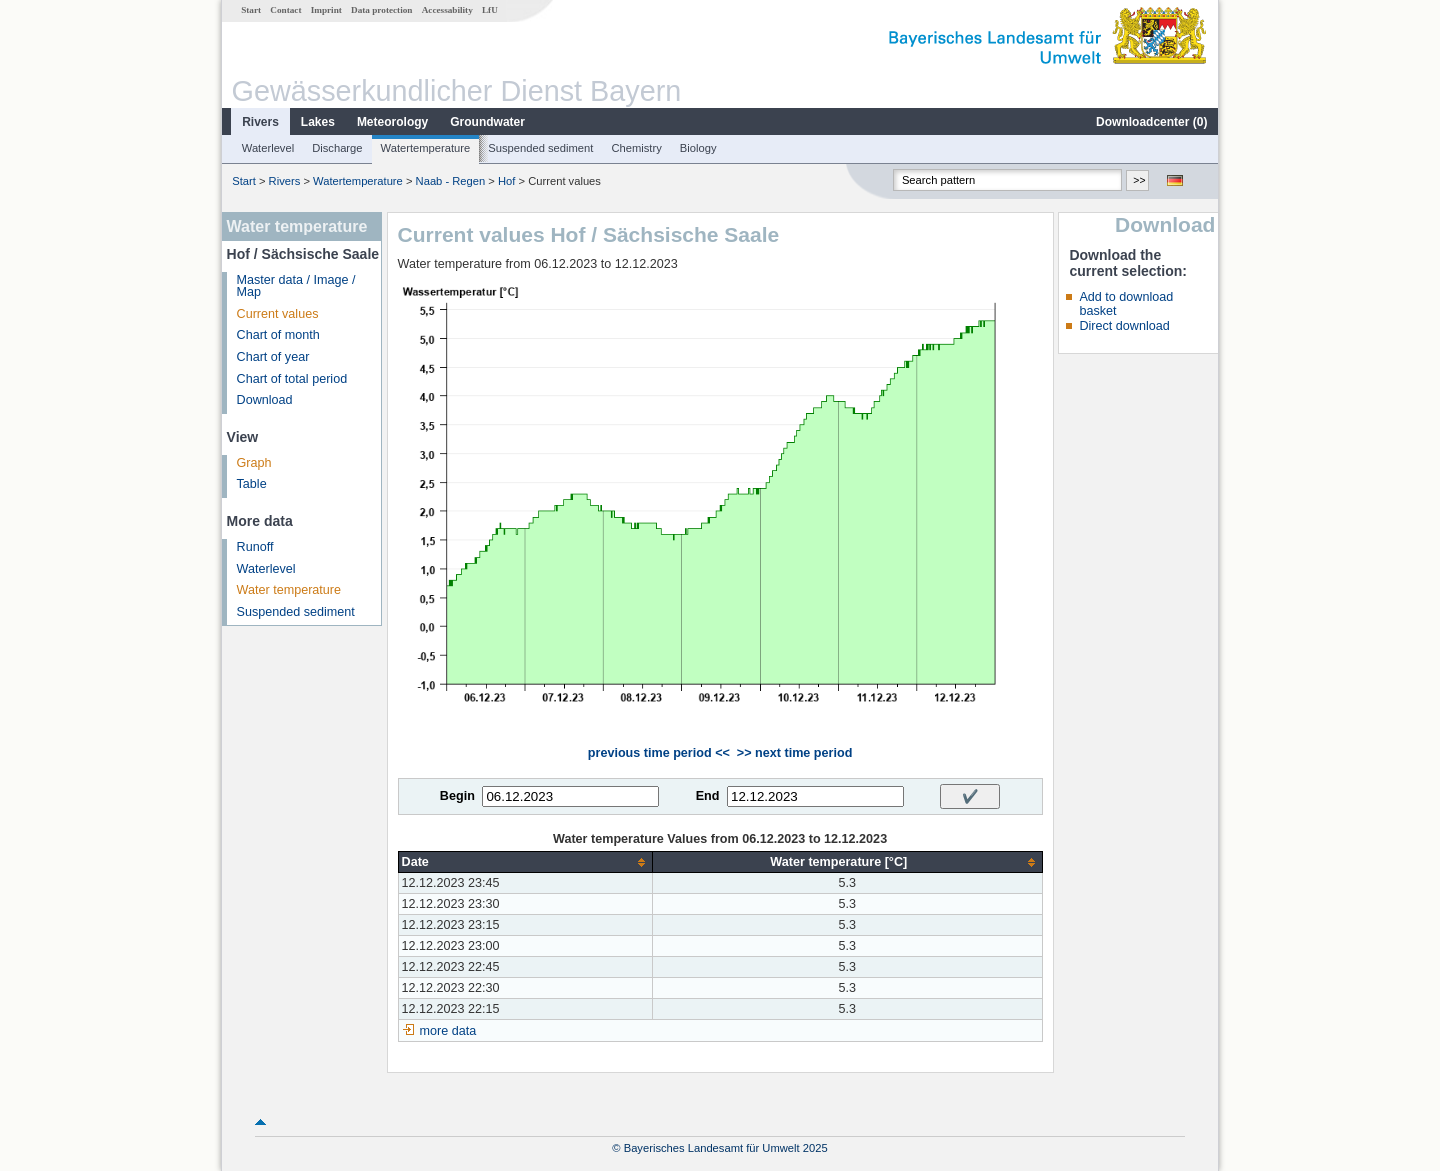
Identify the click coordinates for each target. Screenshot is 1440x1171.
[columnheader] (525, 862)
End (708, 796)
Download (265, 400)
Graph (254, 463)
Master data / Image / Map (296, 286)
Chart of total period (292, 379)
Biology (698, 148)
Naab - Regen (451, 181)
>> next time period (794, 753)
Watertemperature (426, 148)
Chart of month (278, 335)
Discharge (337, 148)
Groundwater (487, 122)
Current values (278, 314)
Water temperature (289, 590)
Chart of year (273, 357)
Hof (506, 181)
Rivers (260, 122)
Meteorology (392, 122)
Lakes (318, 122)
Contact (285, 10)
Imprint (326, 10)
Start (251, 10)
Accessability (447, 10)
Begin (457, 796)
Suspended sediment (540, 148)
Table (252, 484)
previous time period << (659, 753)
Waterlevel (268, 148)
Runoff (255, 547)
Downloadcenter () (1151, 122)
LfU (490, 10)
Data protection (381, 10)
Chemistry (636, 148)
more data (448, 1031)
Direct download (1124, 326)
